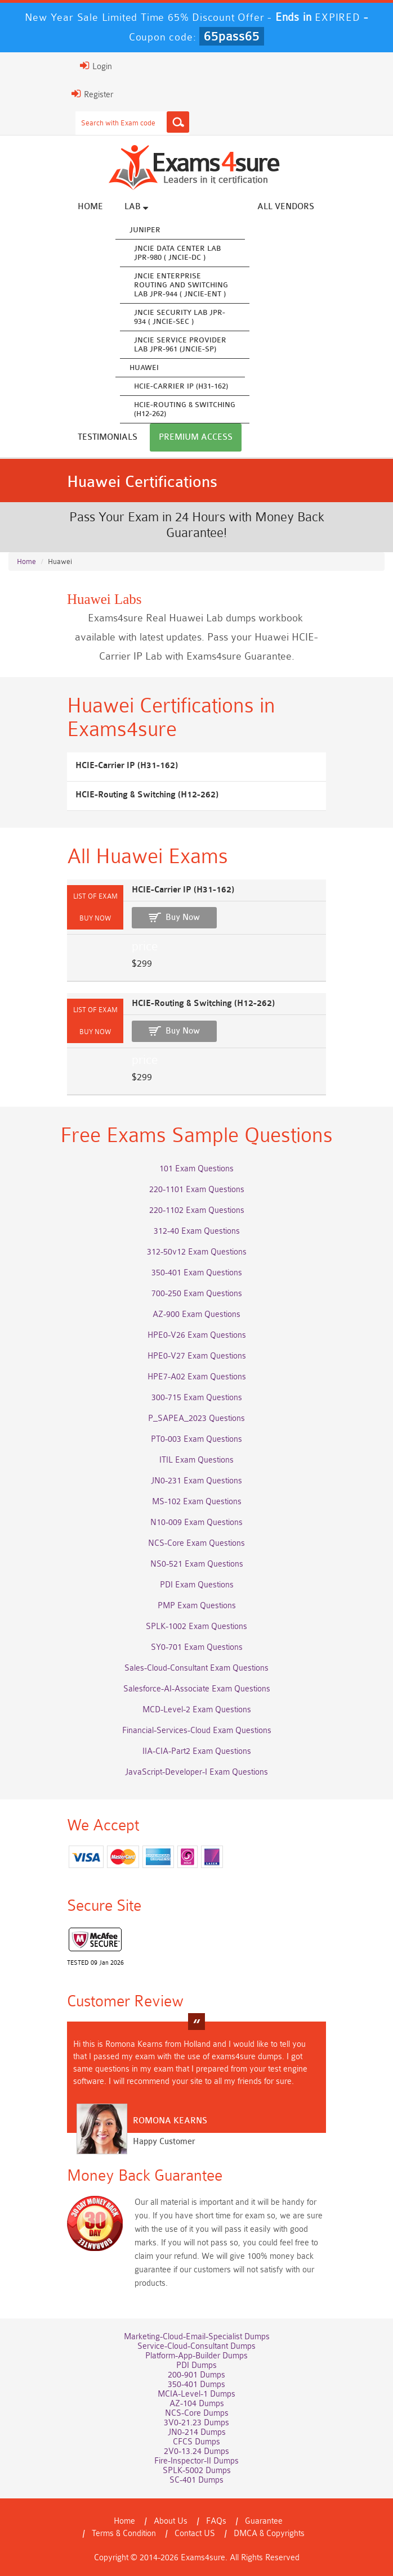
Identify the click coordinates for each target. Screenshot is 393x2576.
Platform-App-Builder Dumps (196, 2356)
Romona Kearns (170, 2121)
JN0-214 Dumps (197, 2432)
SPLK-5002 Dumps (197, 2470)
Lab (136, 206)
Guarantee (264, 2521)
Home (90, 206)
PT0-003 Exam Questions (196, 1439)
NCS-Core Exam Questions (196, 1543)
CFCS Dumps (196, 2442)
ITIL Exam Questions (196, 1460)
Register (92, 94)
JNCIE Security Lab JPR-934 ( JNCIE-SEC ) (179, 317)
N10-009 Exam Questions (196, 1522)
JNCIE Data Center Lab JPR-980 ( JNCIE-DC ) (177, 252)
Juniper (144, 229)
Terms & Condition (124, 2533)
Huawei (144, 367)
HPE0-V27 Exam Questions (197, 1356)
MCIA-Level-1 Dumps (196, 2394)
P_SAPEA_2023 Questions (196, 1418)
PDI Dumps (196, 2365)
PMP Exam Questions (197, 1605)
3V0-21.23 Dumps (196, 2423)
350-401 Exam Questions (196, 1273)
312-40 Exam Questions (197, 1231)
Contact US (195, 2533)
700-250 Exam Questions (196, 1293)
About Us (170, 2521)
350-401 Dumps (196, 2384)
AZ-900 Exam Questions (196, 1314)
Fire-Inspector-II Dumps (196, 2461)
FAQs (216, 2521)
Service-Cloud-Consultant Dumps (196, 2346)
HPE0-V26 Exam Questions (197, 1335)
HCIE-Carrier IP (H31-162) (181, 386)
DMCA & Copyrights (269, 2533)
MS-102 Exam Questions (197, 1501)
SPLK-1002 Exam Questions (196, 1626)
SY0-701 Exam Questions (197, 1647)
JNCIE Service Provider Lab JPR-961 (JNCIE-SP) (180, 344)
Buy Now (183, 917)
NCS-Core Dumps (197, 2413)
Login (96, 65)
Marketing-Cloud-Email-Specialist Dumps (197, 2337)
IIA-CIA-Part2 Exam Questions (196, 1751)
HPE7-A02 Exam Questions (197, 1377)
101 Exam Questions (196, 1169)
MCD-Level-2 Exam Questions (196, 1710)
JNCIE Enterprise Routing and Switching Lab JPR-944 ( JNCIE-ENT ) (181, 285)
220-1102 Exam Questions (196, 1210)
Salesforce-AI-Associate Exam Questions (196, 1689)
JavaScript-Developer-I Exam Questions (196, 1772)
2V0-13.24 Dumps (196, 2451)
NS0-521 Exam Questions (196, 1564)
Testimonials (107, 437)
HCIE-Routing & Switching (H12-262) (184, 409)
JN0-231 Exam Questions (196, 1481)
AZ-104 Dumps (196, 2403)
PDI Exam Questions (197, 1585)
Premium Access (196, 437)
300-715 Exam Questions (196, 1397)
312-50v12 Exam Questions (197, 1252)
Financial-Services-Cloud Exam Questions (196, 1730)
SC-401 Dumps (196, 2480)
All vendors (285, 206)
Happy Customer (164, 2141)
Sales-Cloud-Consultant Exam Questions (196, 1668)
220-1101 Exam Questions (196, 1189)
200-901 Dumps (196, 2375)
